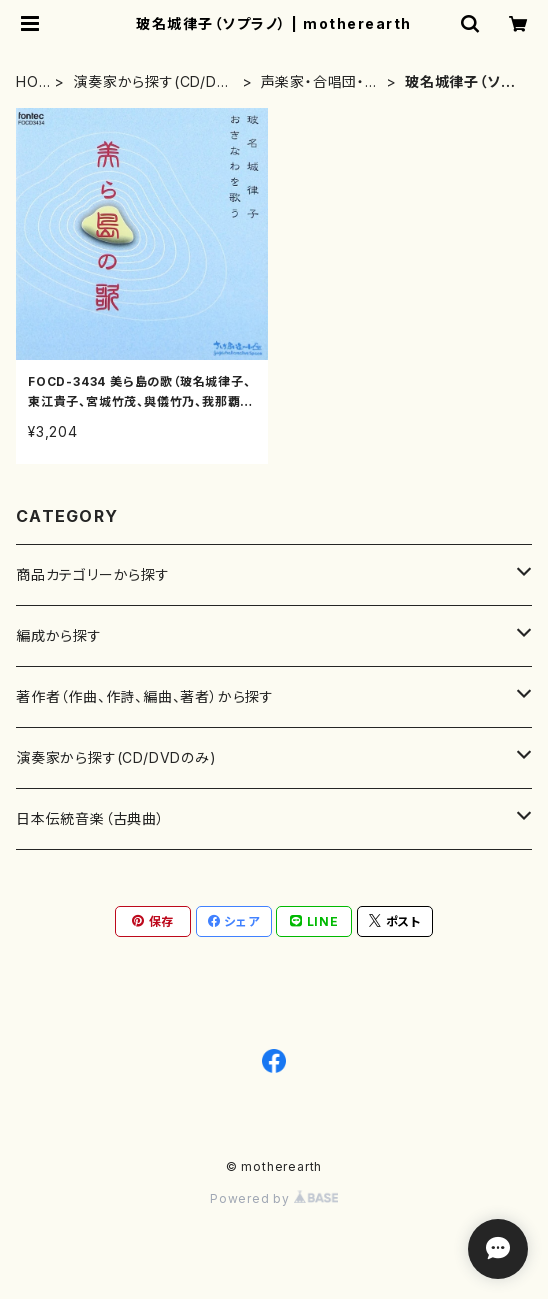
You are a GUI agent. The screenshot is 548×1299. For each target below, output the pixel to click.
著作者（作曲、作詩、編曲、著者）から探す (145, 696)
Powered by (274, 1198)
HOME (27, 82)
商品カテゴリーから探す (93, 574)
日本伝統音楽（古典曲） (90, 818)
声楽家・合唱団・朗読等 (320, 82)
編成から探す (59, 635)
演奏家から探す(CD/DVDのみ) (150, 82)
